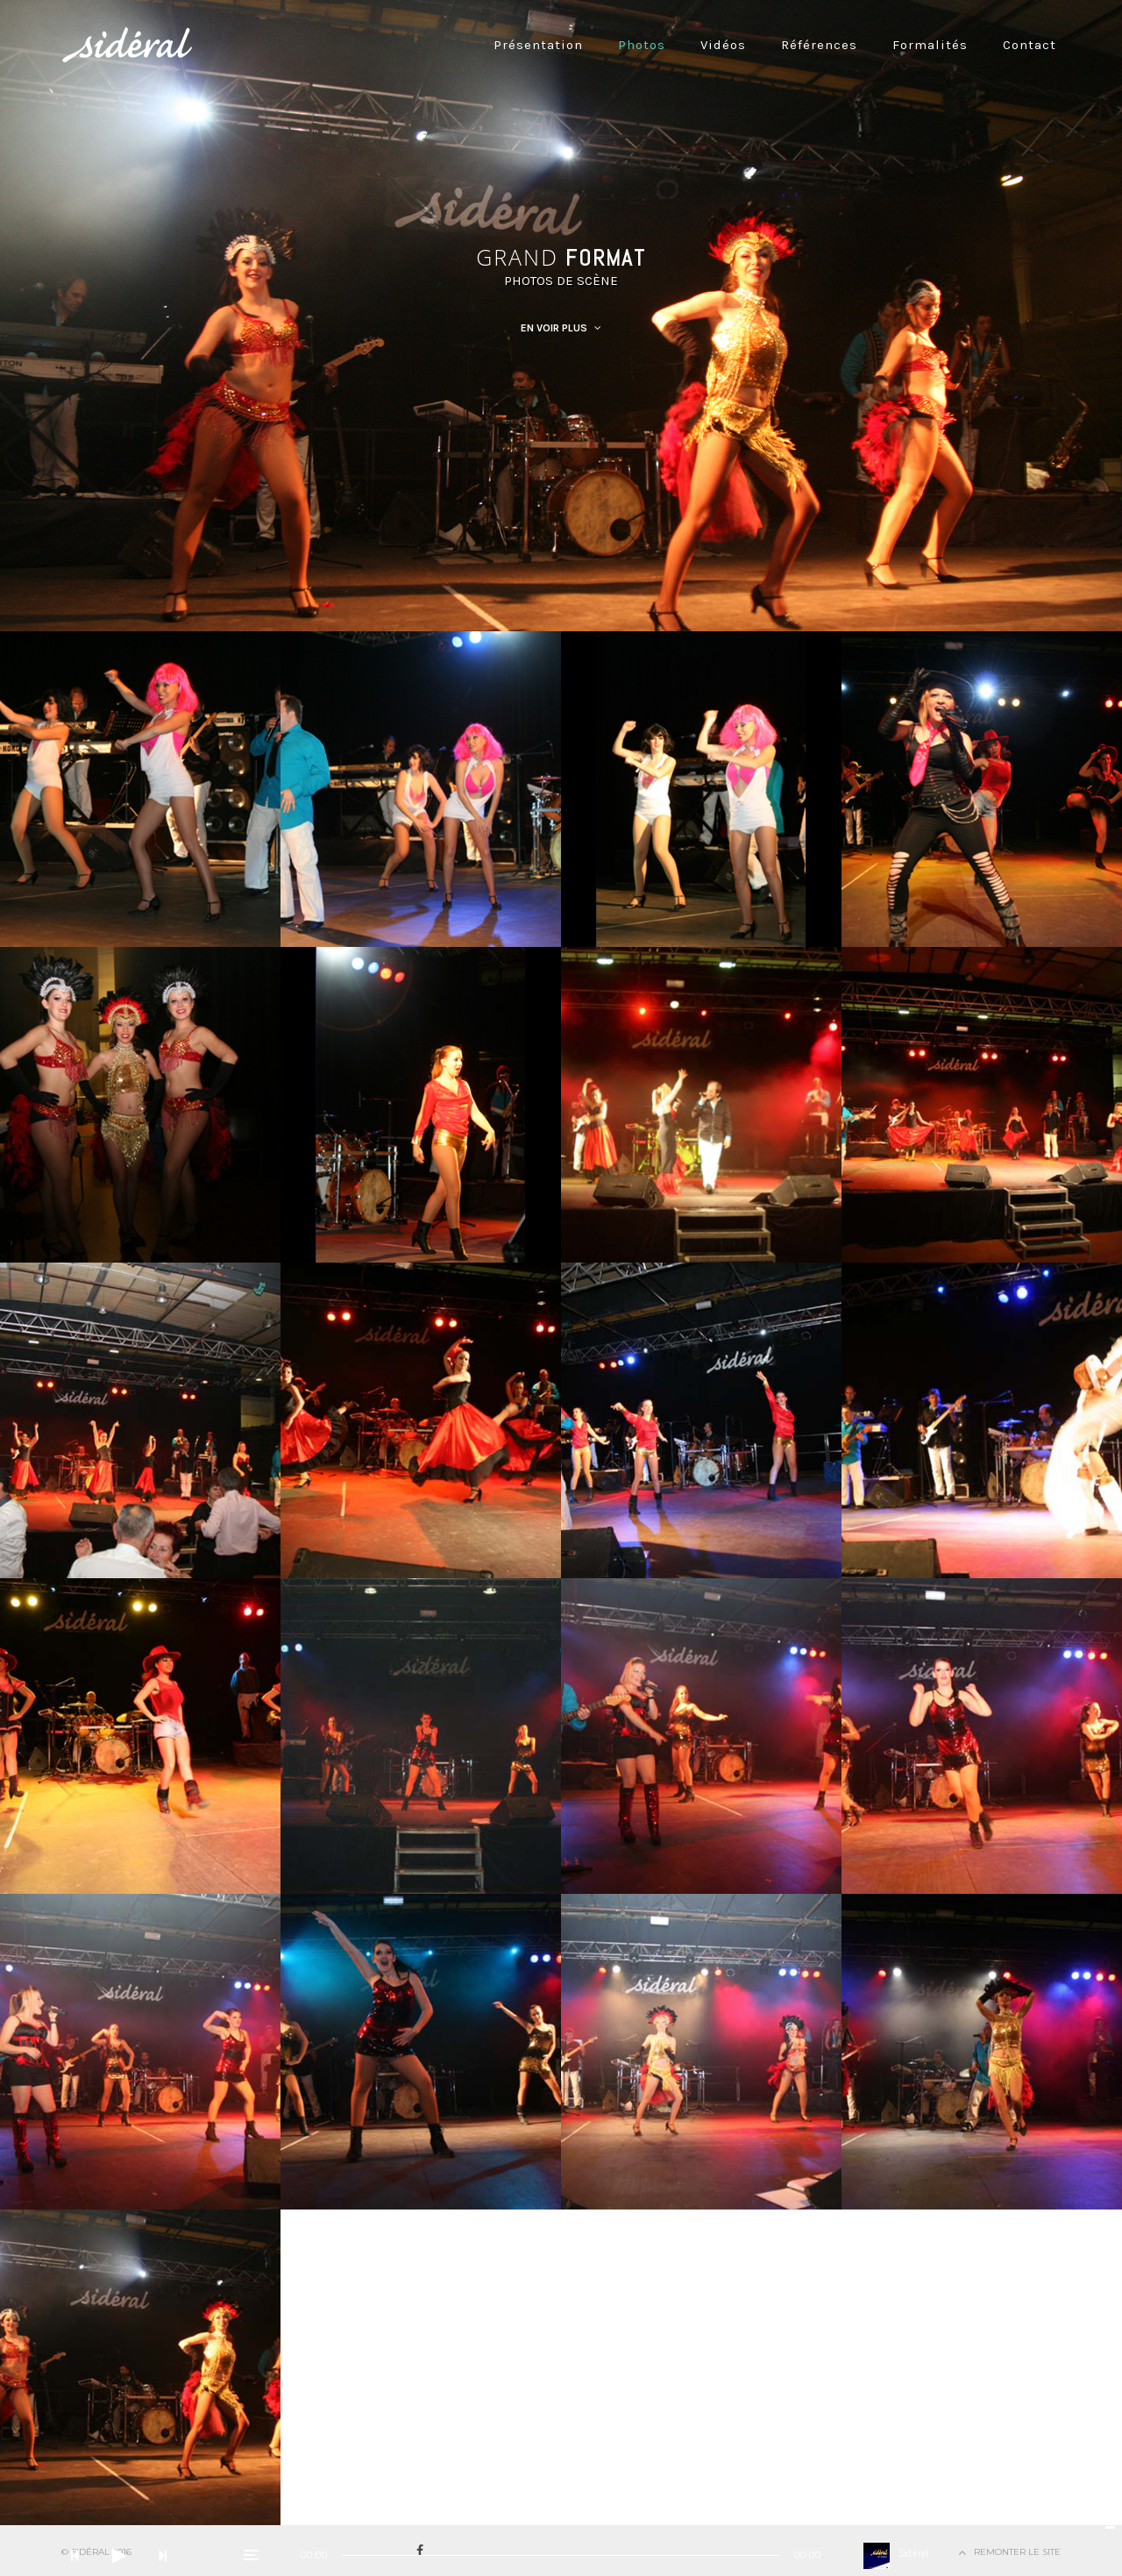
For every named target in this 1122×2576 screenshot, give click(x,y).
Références (819, 45)
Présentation (538, 45)
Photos (641, 45)
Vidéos (723, 45)
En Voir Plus (561, 328)
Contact (1029, 45)
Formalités (930, 45)
